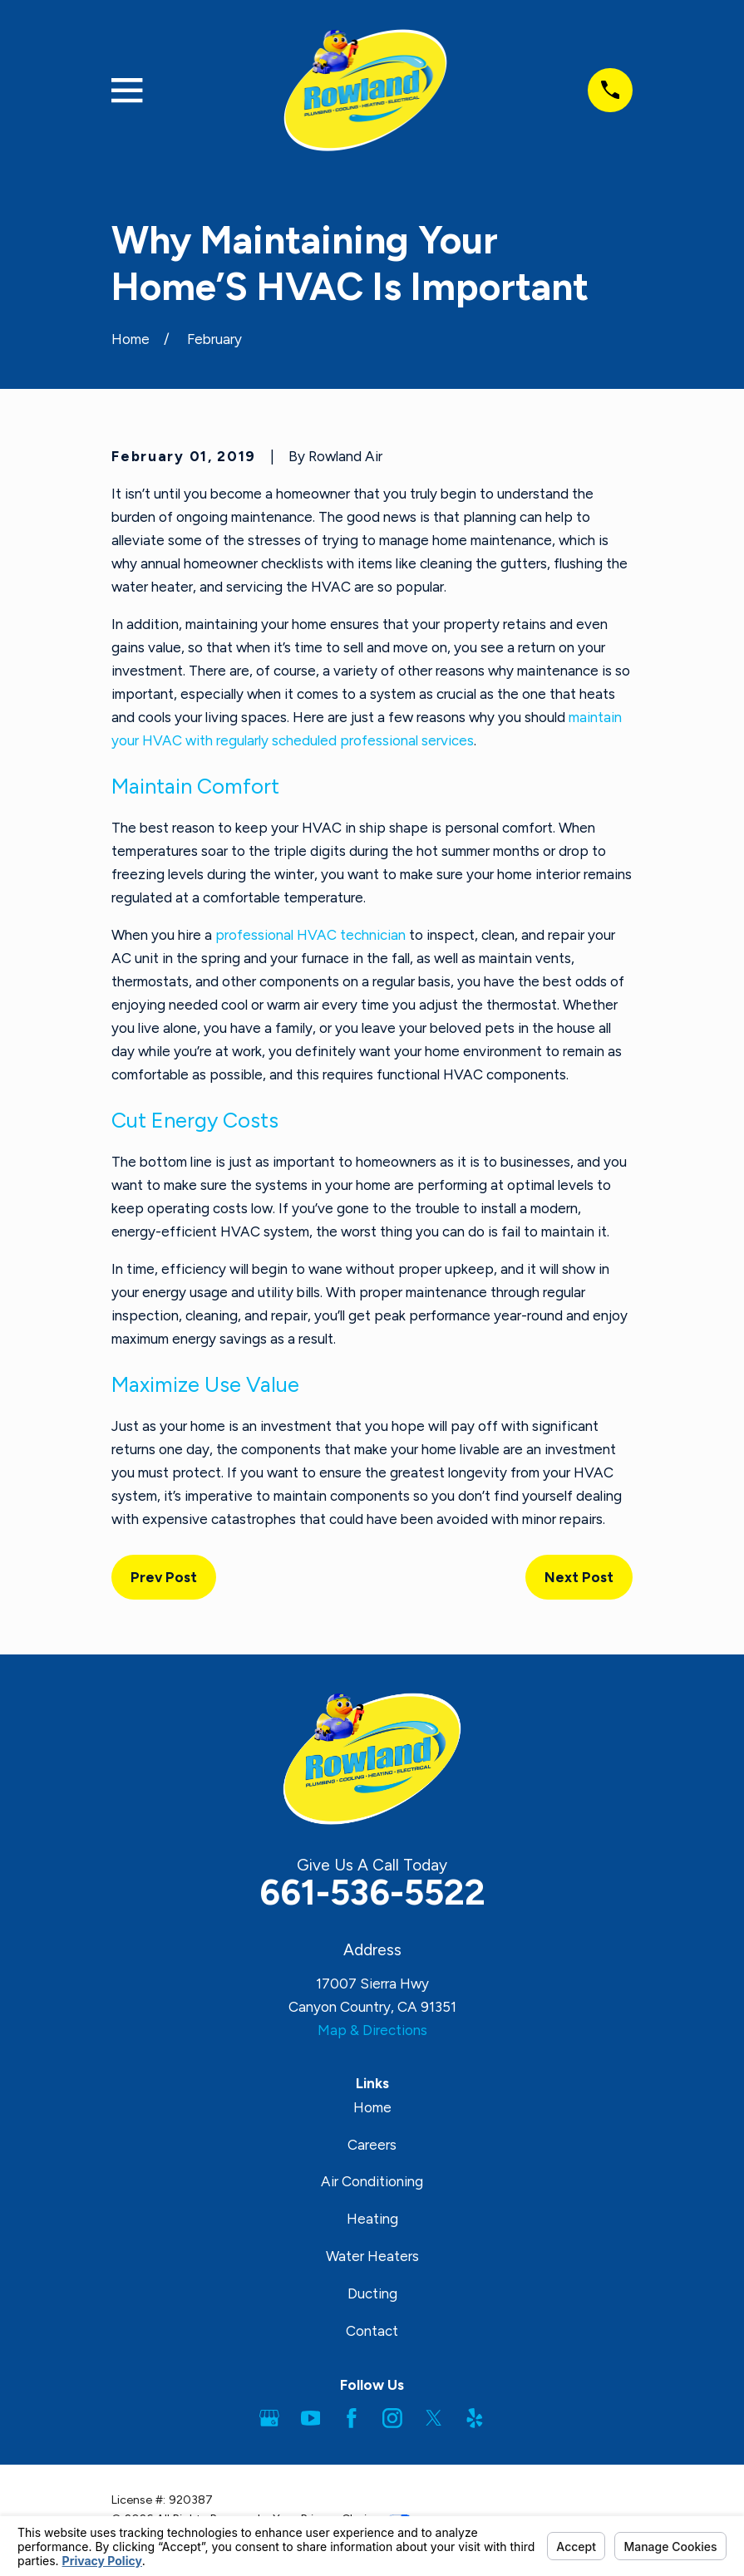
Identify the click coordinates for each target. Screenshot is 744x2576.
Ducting (372, 2293)
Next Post (578, 1577)
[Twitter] (434, 2418)
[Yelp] (475, 2418)
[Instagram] (392, 2418)
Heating (372, 2218)
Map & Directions (372, 2030)
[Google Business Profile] (269, 2418)
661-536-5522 (372, 1892)
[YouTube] (311, 2418)
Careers (372, 2144)
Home (372, 2107)
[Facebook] (352, 2418)
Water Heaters (372, 2256)
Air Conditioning (372, 2181)
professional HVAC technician (310, 935)
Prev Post (164, 1577)
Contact (372, 2331)
